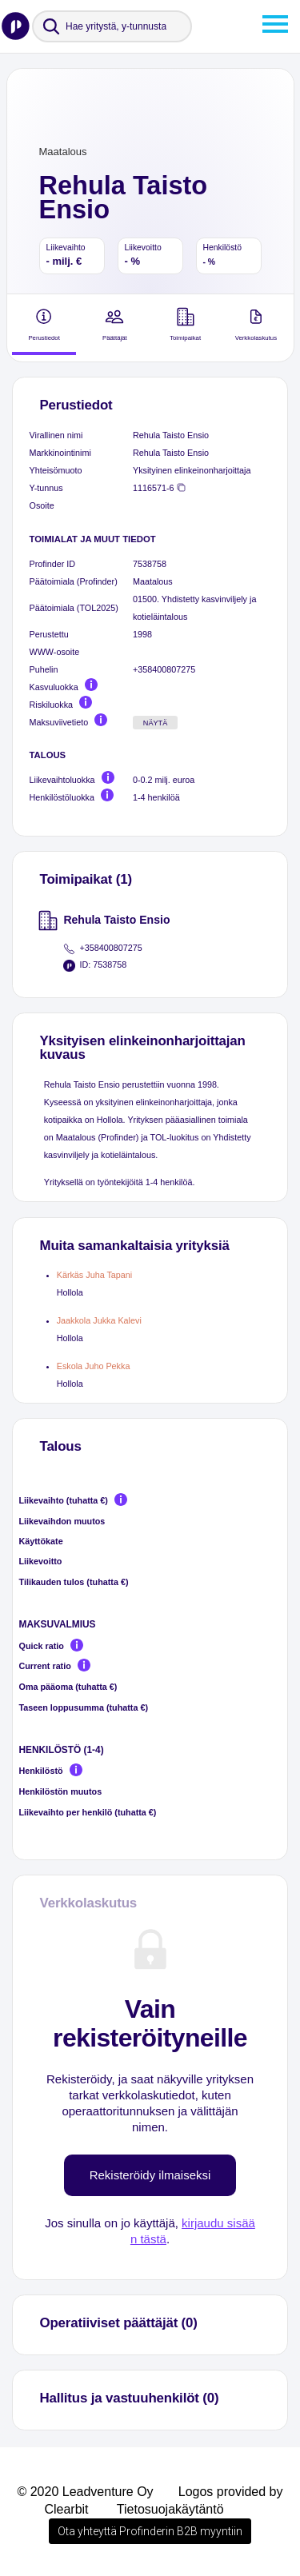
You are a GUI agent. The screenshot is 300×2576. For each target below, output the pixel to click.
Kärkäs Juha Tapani (95, 1275)
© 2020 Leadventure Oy (85, 2491)
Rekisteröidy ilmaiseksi (150, 2175)
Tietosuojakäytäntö (170, 2509)
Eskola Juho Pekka (93, 1366)
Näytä (155, 723)
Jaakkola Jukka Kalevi (99, 1320)
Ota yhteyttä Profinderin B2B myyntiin (150, 2531)
